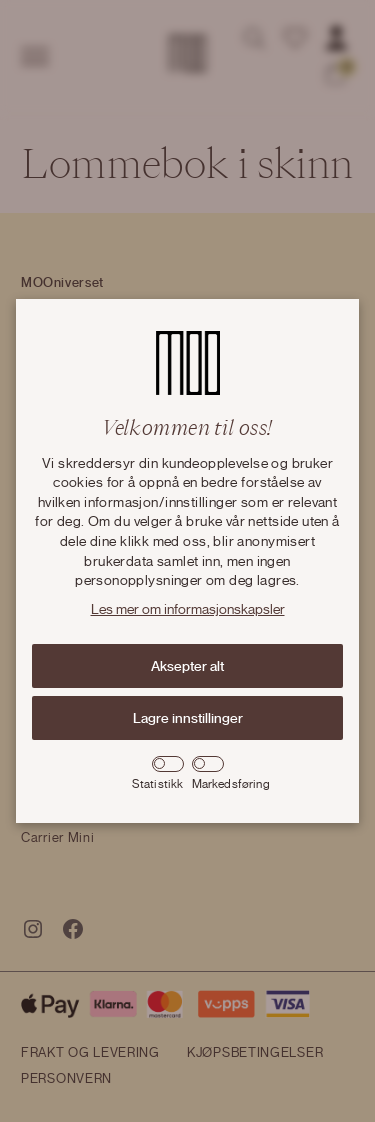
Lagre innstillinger (188, 718)
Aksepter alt (187, 666)
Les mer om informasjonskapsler (188, 610)
